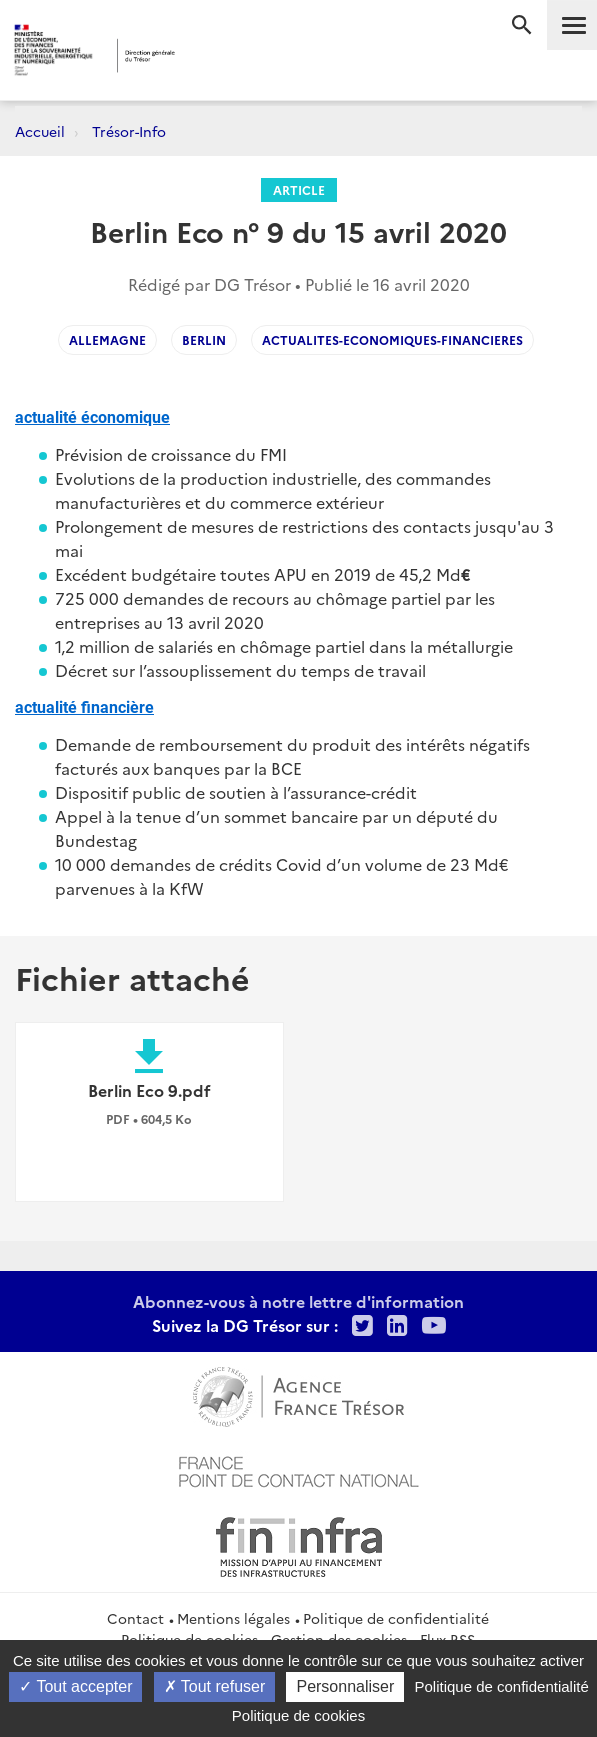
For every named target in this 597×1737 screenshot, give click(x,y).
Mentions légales (233, 1618)
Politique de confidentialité (396, 1618)
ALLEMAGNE (107, 339)
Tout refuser (215, 1686)
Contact (135, 1618)
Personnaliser (345, 1686)
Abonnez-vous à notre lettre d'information (298, 1301)
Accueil (40, 131)
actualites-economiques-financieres (392, 339)
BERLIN (204, 339)
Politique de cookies (298, 1715)
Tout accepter (75, 1686)
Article (299, 189)
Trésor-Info (129, 131)
